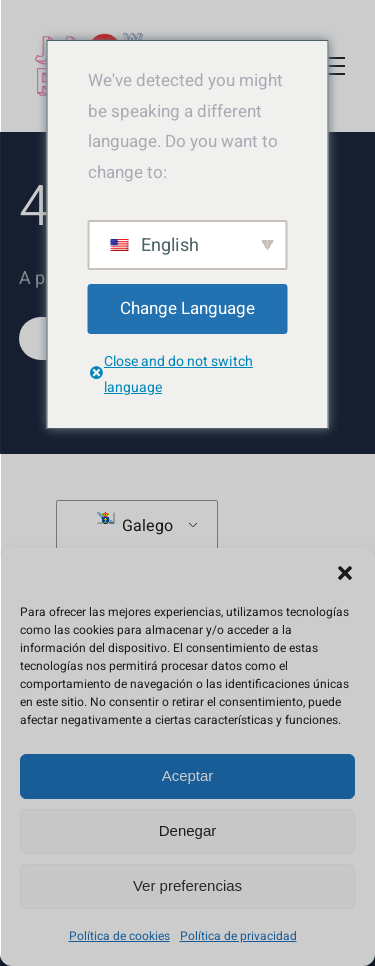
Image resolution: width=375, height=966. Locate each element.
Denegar (188, 830)
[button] (345, 573)
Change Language (187, 308)
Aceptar (188, 775)
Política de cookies (119, 936)
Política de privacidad (238, 936)
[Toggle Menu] (330, 66)
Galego (135, 525)
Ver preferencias (187, 885)
